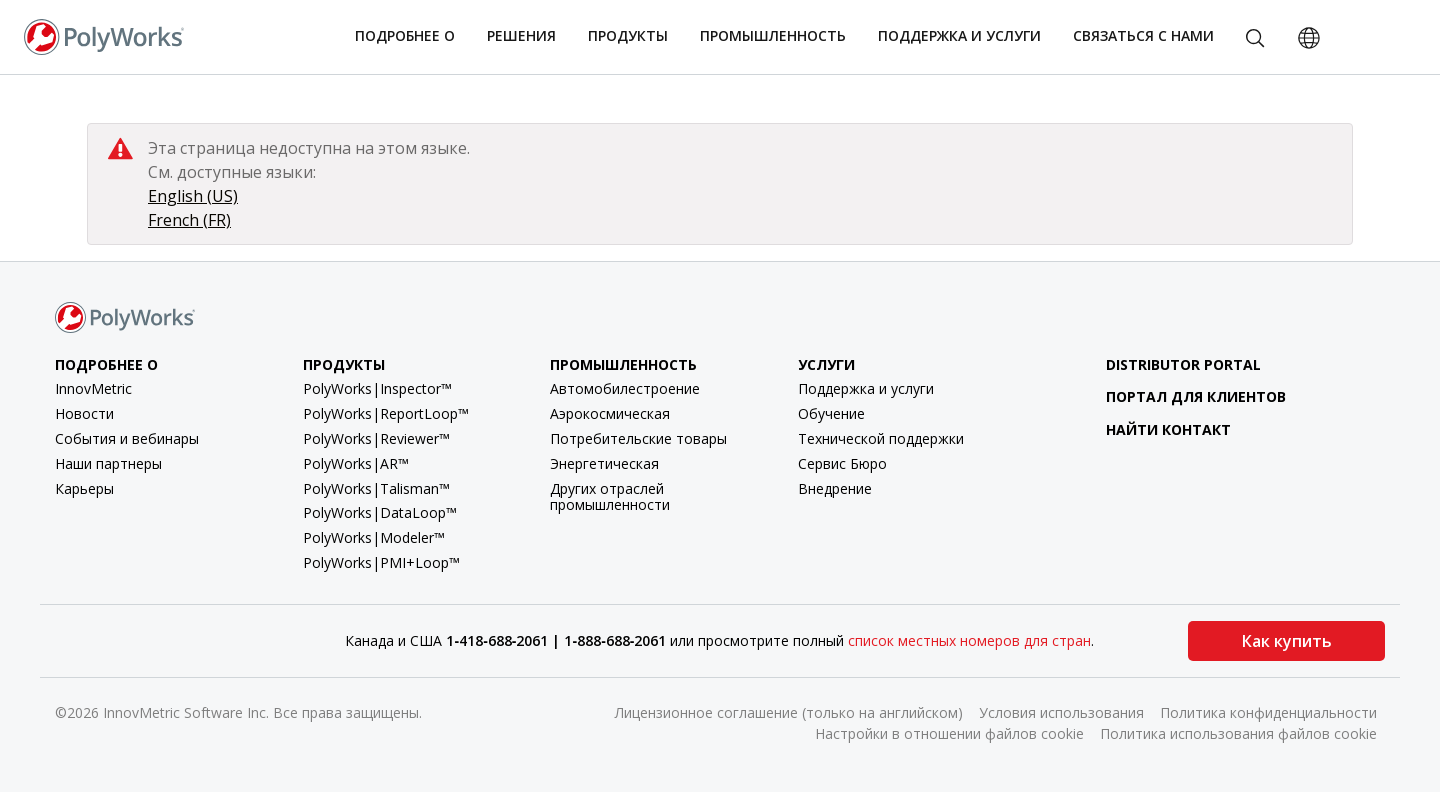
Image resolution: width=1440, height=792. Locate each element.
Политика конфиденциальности (1268, 712)
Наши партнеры (108, 463)
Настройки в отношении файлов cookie (949, 733)
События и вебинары (127, 438)
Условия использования (1061, 712)
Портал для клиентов (1180, 396)
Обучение (831, 413)
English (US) (193, 196)
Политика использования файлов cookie (1238, 733)
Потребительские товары (638, 438)
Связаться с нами (1143, 35)
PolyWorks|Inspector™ (377, 388)
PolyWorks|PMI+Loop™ (381, 562)
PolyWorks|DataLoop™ (380, 512)
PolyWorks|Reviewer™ (376, 438)
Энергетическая (604, 463)
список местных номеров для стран (969, 640)
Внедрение (835, 488)
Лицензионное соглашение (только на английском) (789, 712)
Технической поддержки (881, 438)
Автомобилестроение (625, 388)
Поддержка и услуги (866, 388)
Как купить (1287, 641)
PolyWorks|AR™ (356, 463)
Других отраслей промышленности (610, 497)
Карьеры (84, 488)
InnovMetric (93, 388)
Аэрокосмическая (610, 413)
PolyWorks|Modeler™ (374, 537)
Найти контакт (1153, 429)
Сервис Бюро (842, 463)
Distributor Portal (1168, 364)
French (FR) (189, 220)
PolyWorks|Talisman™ (376, 488)
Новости (84, 413)
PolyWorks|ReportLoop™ (386, 413)
